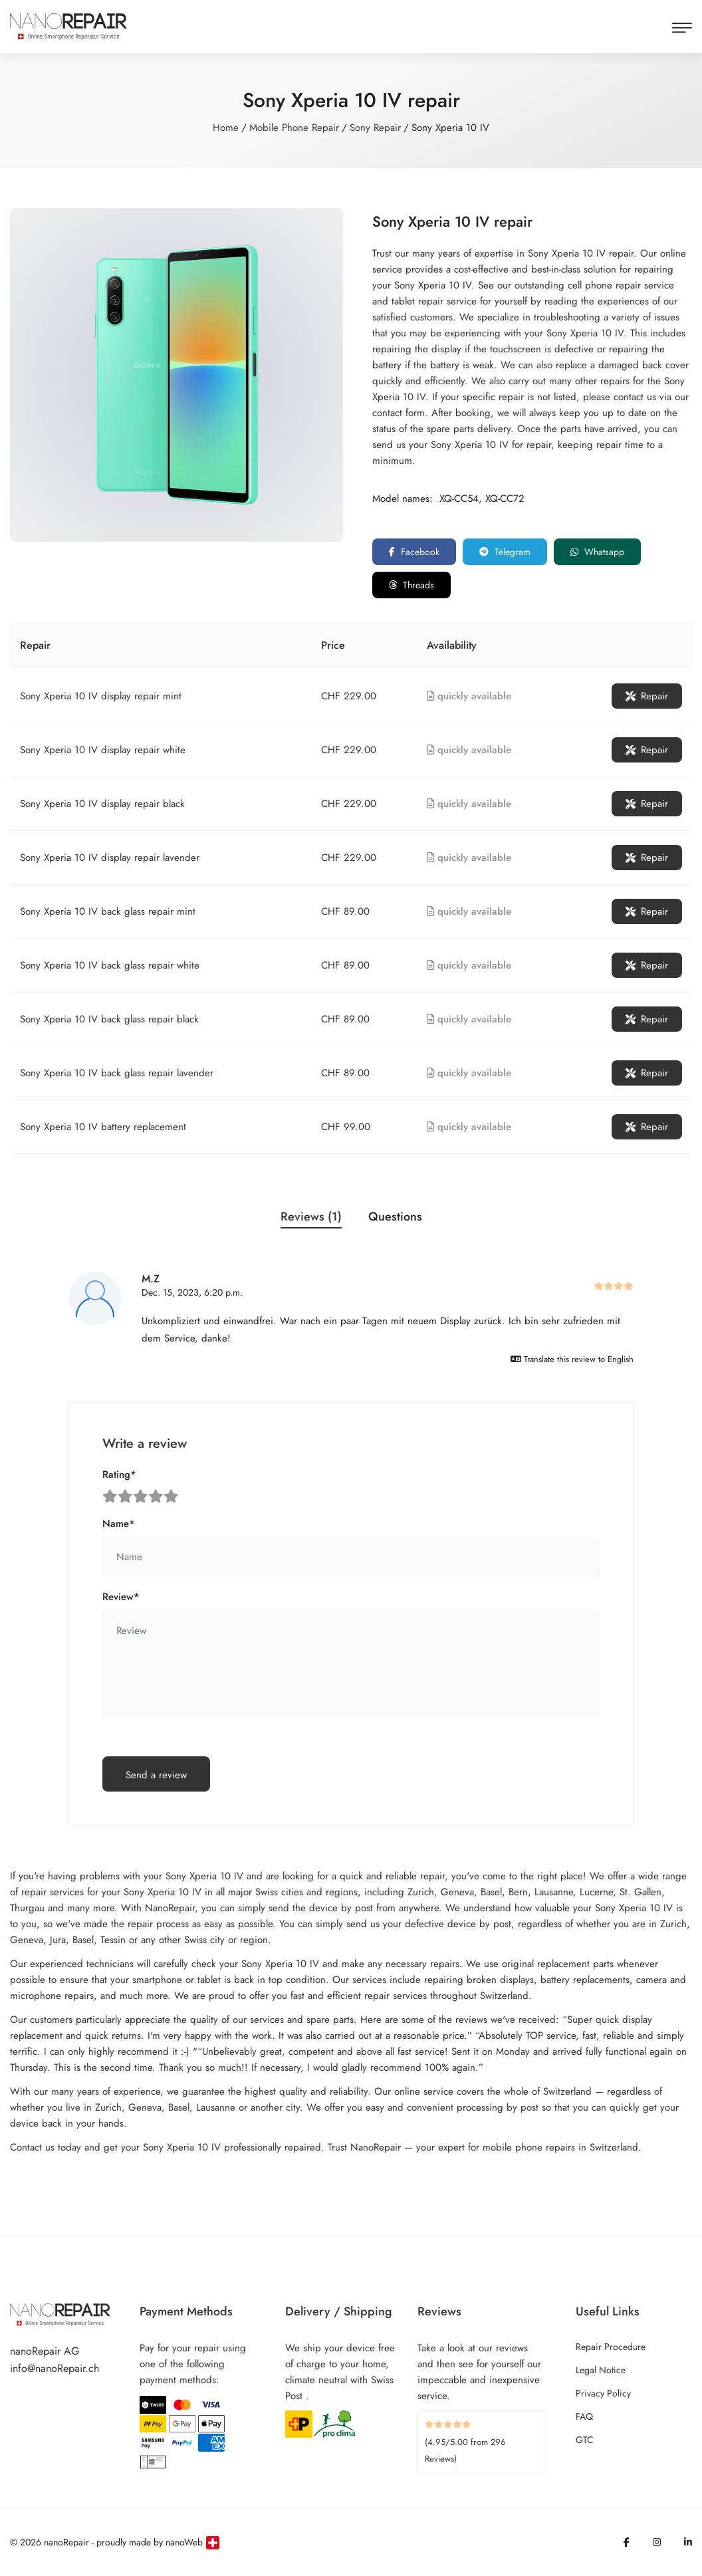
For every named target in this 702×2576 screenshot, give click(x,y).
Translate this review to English (572, 1359)
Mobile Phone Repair (294, 127)
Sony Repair (375, 127)
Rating (119, 1474)
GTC (585, 2439)
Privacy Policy (603, 2393)
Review (121, 1596)
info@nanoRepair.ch (54, 2368)
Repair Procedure (610, 2346)
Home (226, 127)
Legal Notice (601, 2370)
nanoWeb (184, 2542)
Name (118, 1523)
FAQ (584, 2416)
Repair (647, 696)
